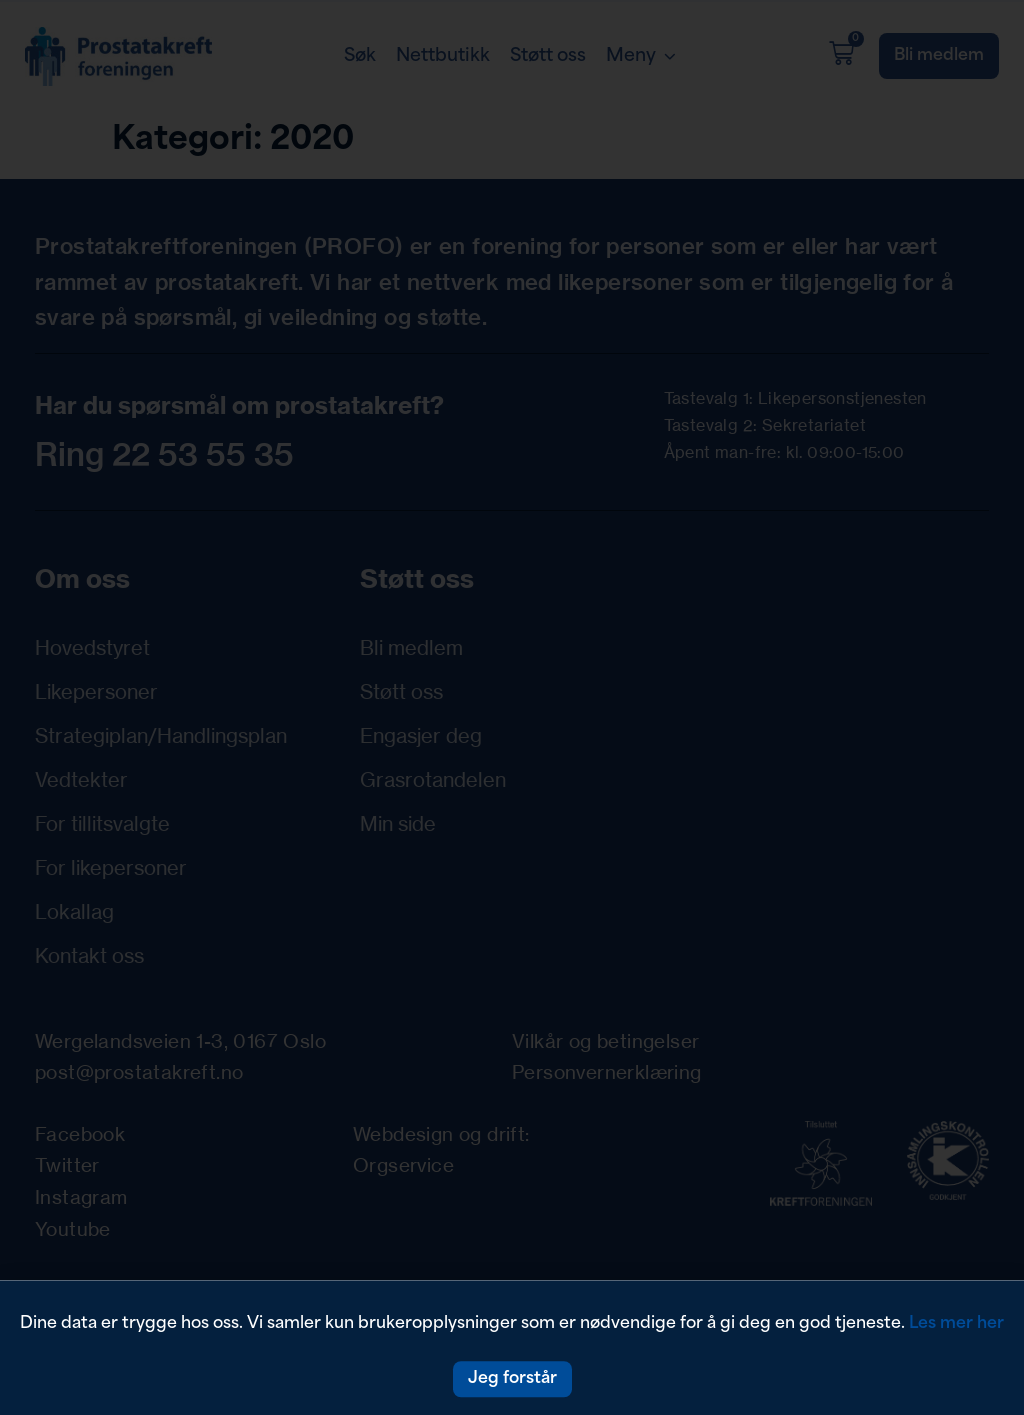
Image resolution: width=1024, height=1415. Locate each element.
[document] (512, 707)
